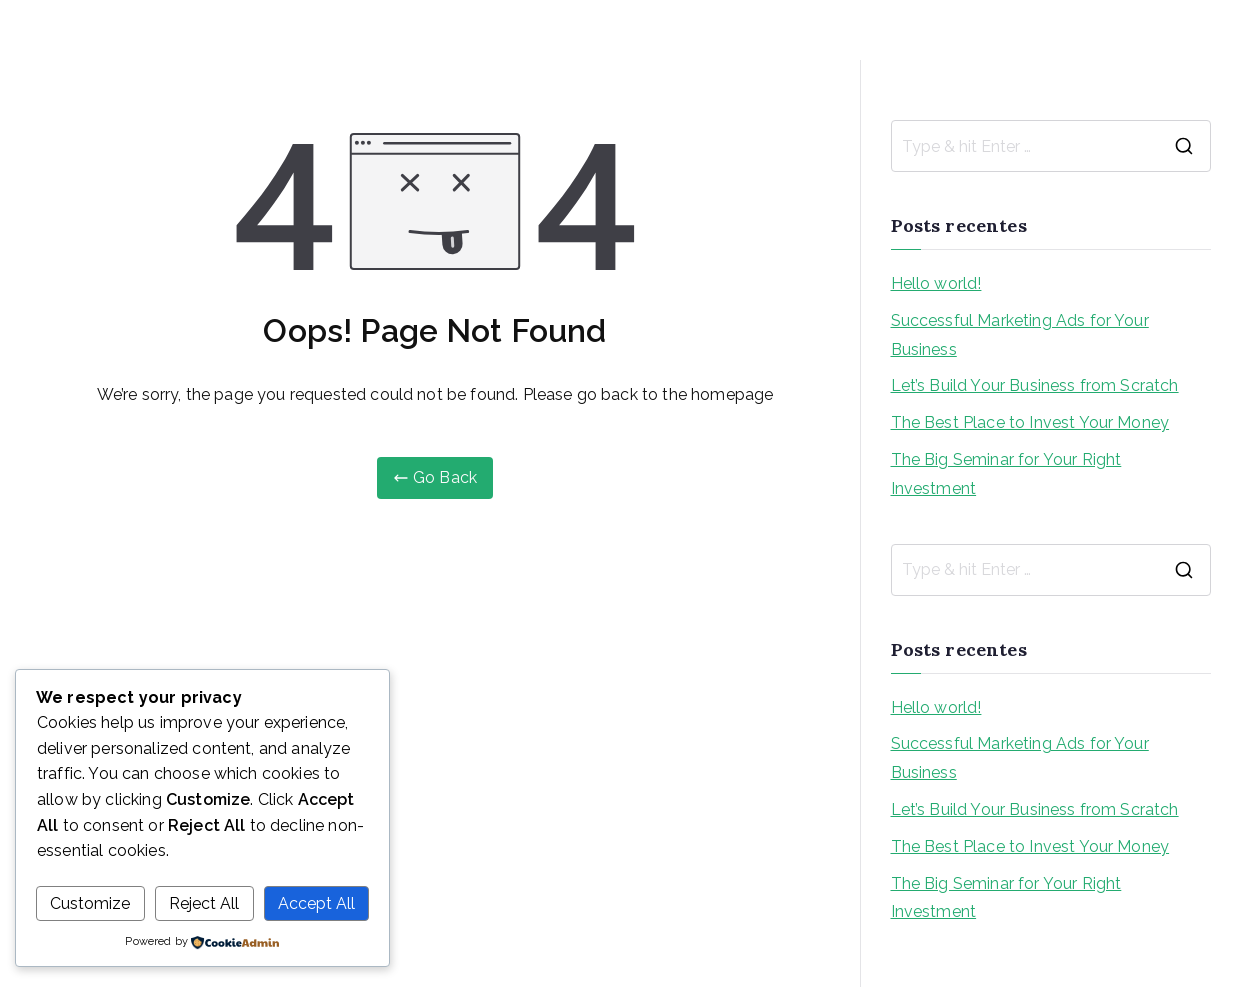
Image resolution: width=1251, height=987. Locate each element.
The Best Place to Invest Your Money (1030, 422)
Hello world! (936, 283)
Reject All (204, 903)
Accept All (316, 903)
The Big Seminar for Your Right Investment (1006, 474)
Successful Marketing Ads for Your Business (1020, 335)
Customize (90, 903)
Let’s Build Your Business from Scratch (1035, 385)
